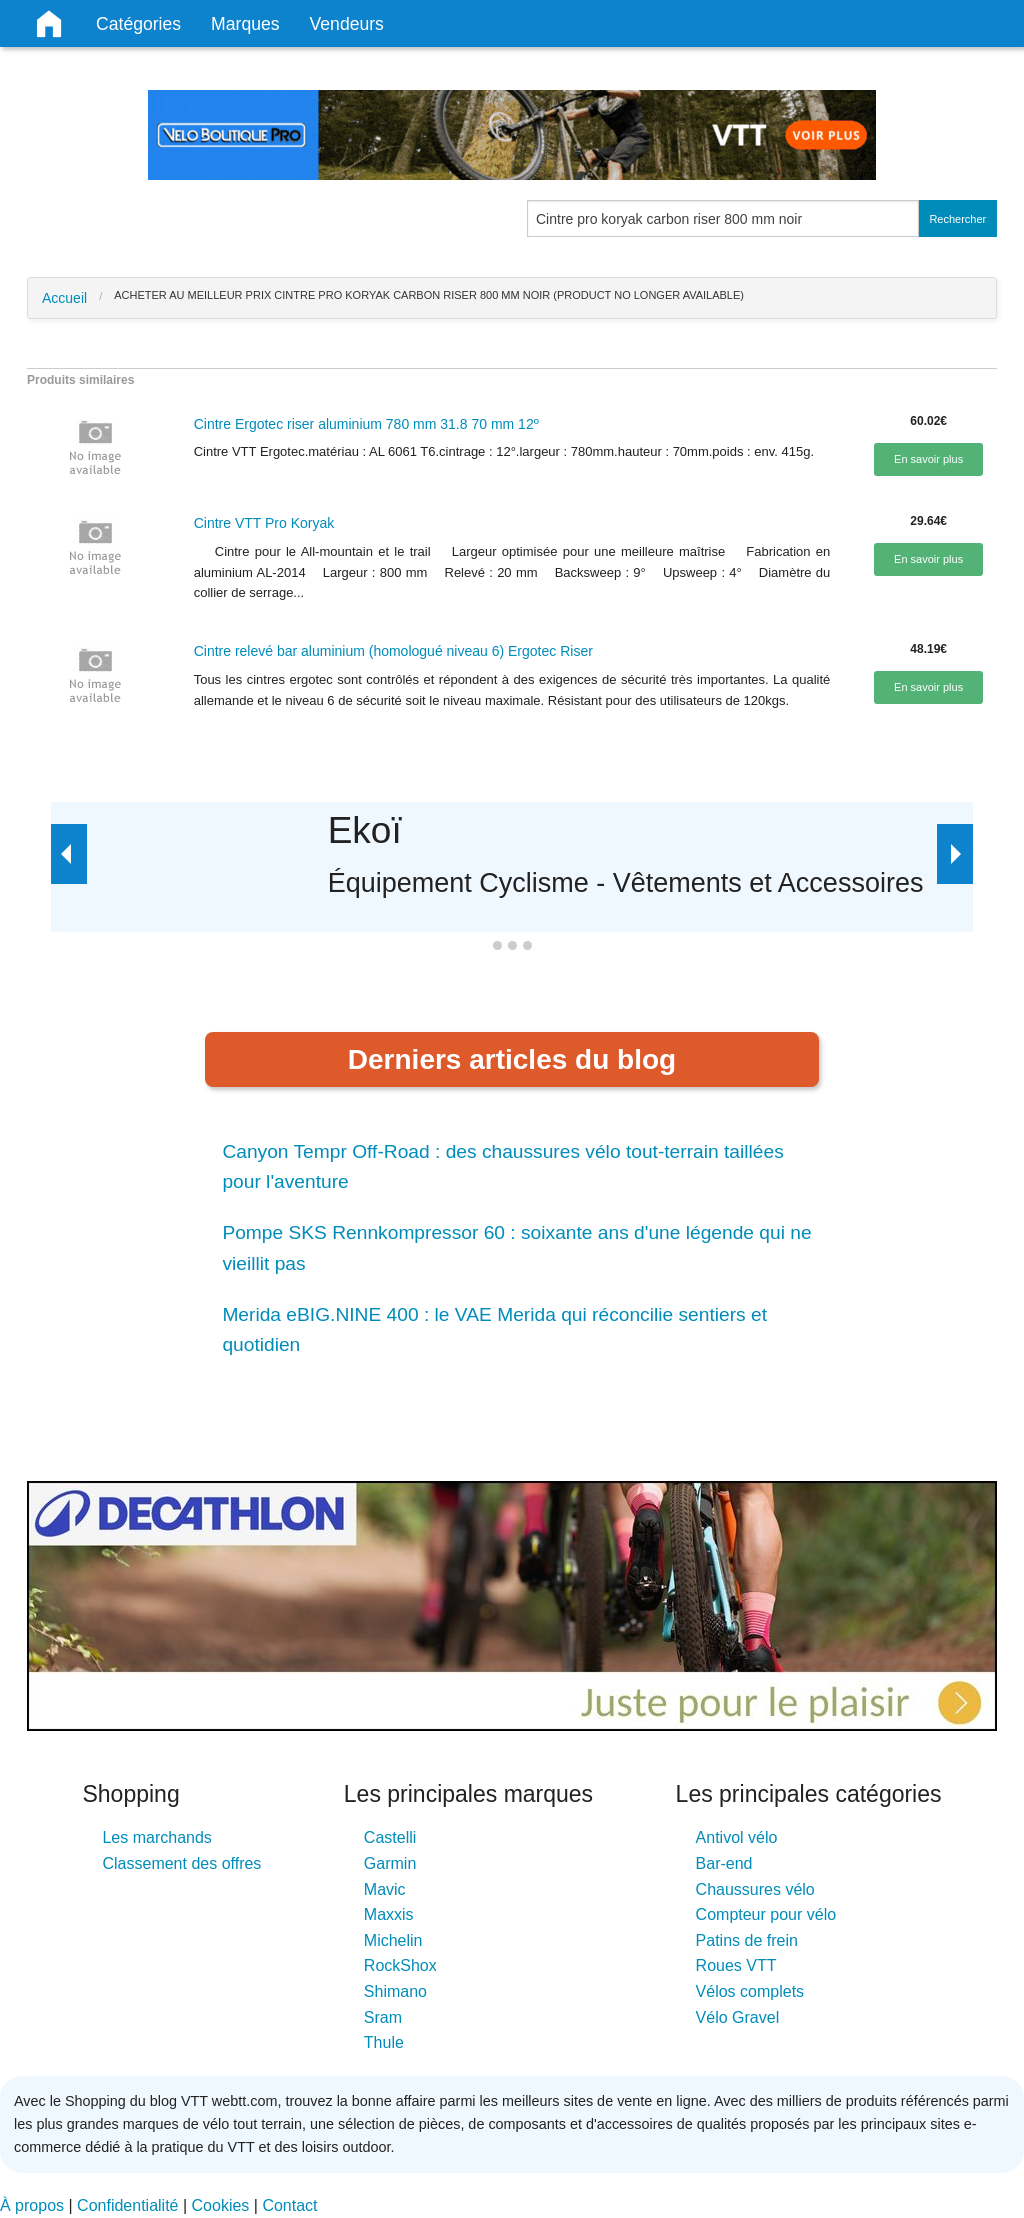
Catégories (138, 24)
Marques (245, 24)
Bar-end (724, 1863)
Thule (384, 2042)
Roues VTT (736, 1965)
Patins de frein (747, 1940)
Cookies (221, 2205)
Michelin (393, 1940)
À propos (32, 2205)
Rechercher (957, 219)
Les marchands (156, 1837)
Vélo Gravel (738, 2017)
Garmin (390, 1863)
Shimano (395, 1991)
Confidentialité (127, 2205)
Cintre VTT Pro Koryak (264, 523)
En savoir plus (928, 459)
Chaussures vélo (755, 1889)
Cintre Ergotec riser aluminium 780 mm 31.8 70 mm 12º (366, 424)
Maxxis (389, 1914)
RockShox (400, 1965)
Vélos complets (750, 1991)
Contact (289, 2205)
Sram (383, 2017)
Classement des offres (181, 1863)
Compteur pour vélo (766, 1914)
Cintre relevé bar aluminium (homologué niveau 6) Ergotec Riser (393, 651)
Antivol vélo (737, 1837)
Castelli (390, 1837)
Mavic (385, 1889)
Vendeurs (347, 24)
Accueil (64, 298)
